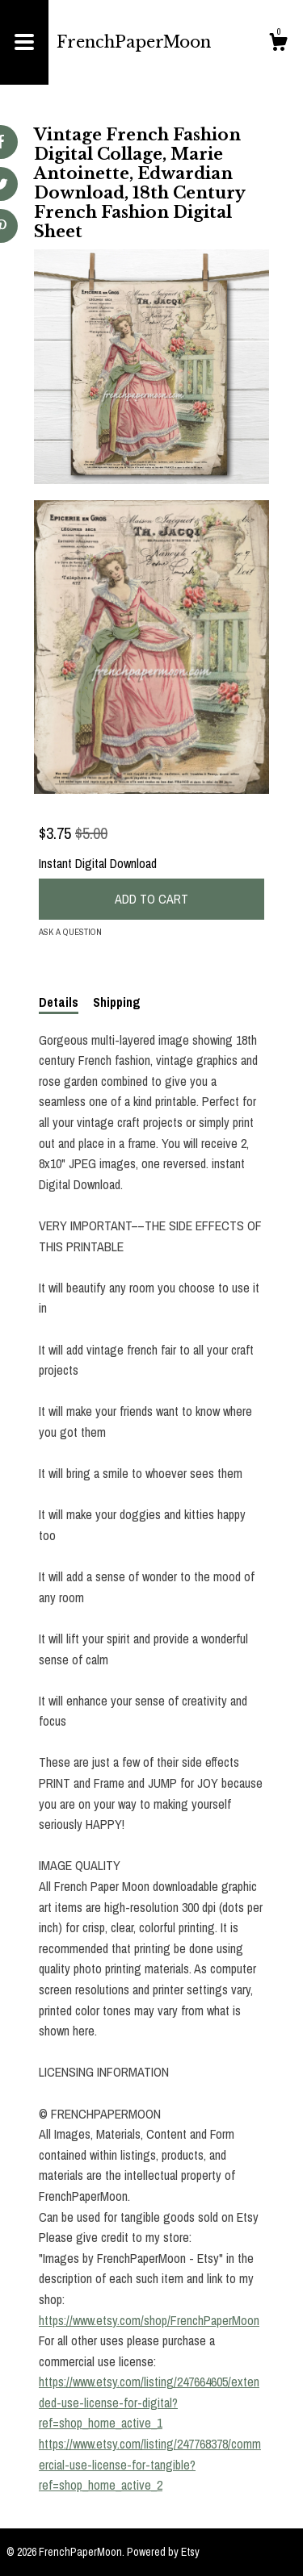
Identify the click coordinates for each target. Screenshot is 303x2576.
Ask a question (70, 931)
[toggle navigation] (24, 42)
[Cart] (278, 44)
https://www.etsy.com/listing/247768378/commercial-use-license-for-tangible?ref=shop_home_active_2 (150, 2464)
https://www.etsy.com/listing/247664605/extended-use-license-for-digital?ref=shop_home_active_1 (149, 2402)
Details (58, 1002)
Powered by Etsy (163, 2552)
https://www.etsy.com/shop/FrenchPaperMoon (149, 2320)
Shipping (117, 1002)
